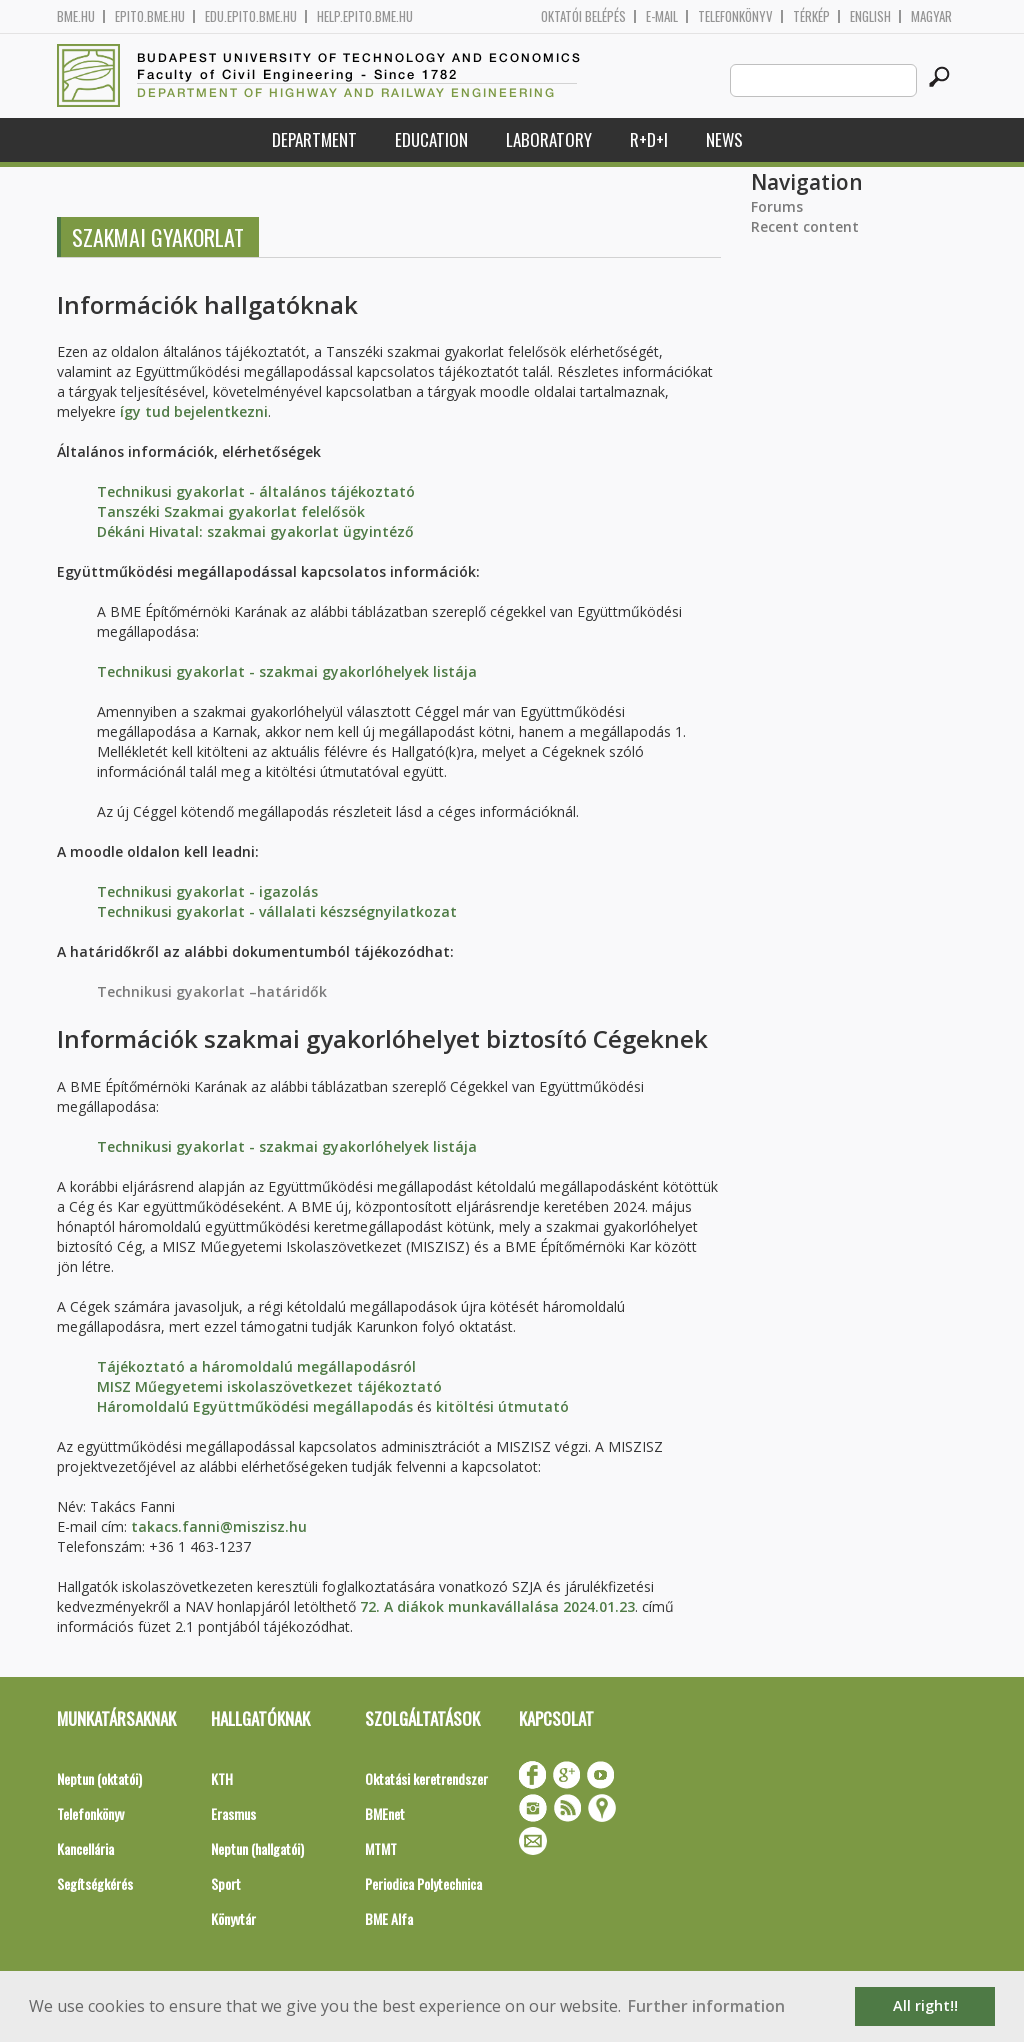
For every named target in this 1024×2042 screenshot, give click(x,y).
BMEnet (385, 1813)
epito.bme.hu (150, 16)
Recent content (805, 226)
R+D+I (649, 139)
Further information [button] (706, 2006)
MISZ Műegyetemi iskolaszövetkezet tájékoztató (269, 1386)
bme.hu (76, 16)
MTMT (381, 1848)
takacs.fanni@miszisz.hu (219, 1526)
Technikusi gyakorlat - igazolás (207, 891)
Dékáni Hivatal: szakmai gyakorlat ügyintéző (255, 531)
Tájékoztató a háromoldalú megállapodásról (256, 1366)
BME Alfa (389, 1918)
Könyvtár (233, 1918)
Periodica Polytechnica (423, 1883)
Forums (777, 206)
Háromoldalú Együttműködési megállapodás (255, 1406)
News (724, 139)
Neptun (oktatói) (99, 1778)
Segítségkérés (95, 1883)
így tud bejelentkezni (194, 411)
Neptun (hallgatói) (257, 1848)
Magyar (931, 16)
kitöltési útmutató (502, 1406)
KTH (222, 1778)
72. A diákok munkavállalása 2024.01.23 (497, 1606)
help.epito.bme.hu (365, 16)
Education (431, 139)
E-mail (662, 16)
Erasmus (233, 1813)
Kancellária (85, 1848)
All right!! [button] (925, 2005)
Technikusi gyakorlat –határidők (212, 991)
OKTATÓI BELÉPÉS (583, 16)
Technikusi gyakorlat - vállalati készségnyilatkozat (277, 911)
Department (314, 139)
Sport (226, 1883)
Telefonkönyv (735, 16)
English (870, 16)
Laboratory (549, 139)
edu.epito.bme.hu (251, 16)
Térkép (811, 16)
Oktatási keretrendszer (426, 1778)
